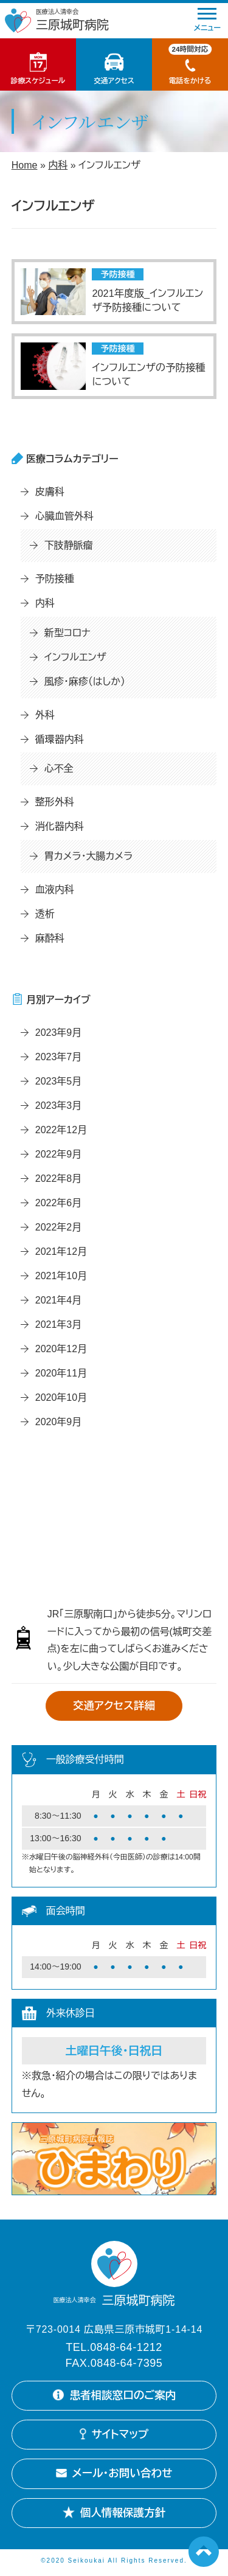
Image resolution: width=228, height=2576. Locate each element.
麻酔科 (49, 938)
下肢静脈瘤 (68, 545)
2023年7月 (58, 1057)
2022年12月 (61, 1130)
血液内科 (54, 889)
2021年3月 (58, 1324)
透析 (45, 914)
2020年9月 (58, 1422)
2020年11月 (61, 1373)
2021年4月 (58, 1300)
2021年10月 (61, 1276)
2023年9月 (58, 1032)
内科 (57, 165)
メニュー (207, 20)
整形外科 (54, 802)
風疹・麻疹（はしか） (84, 681)
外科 (45, 715)
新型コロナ (67, 633)
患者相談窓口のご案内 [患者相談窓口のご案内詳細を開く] (113, 2396)
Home (25, 165)
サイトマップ (114, 2436)
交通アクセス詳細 (114, 1705)
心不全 (59, 768)
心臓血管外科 (64, 516)
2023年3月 (58, 1105)
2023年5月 (58, 1081)
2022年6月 (58, 1203)
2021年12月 (61, 1251)
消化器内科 (59, 826)
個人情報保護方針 (114, 2516)
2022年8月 (58, 1178)
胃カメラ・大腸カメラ (88, 856)
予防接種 (54, 579)
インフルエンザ (75, 657)
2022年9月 (58, 1154)
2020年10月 (61, 1397)
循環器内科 (59, 739)
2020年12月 (61, 1349)
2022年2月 (58, 1227)
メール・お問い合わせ (113, 2476)
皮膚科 (49, 492)
